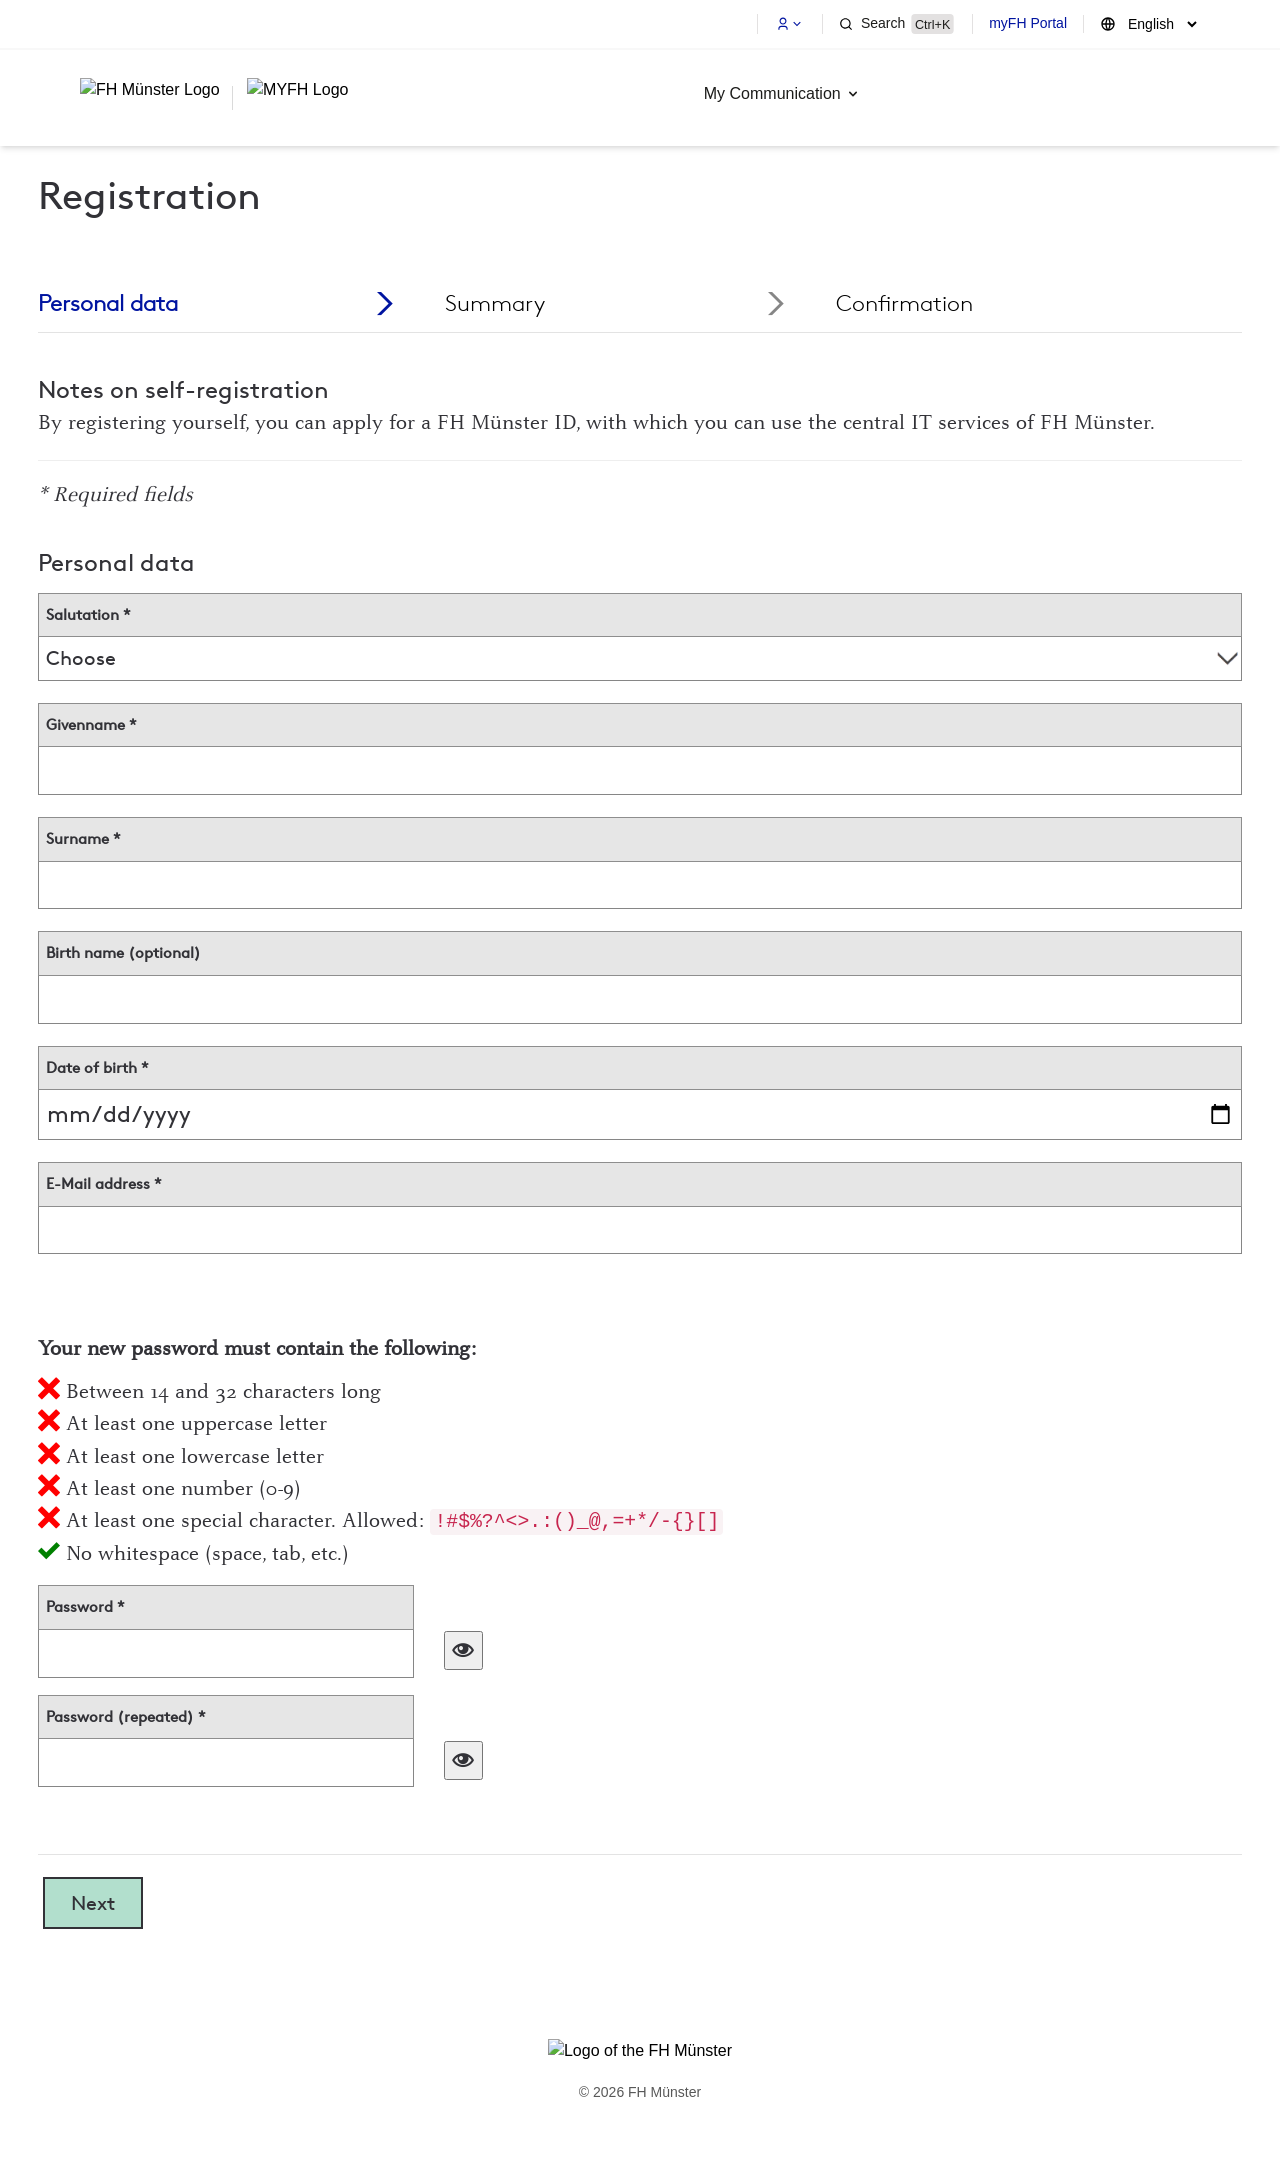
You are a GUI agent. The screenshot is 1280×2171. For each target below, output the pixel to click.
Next (93, 1903)
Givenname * (91, 725)
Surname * (83, 839)
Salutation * (88, 615)
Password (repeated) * (126, 1717)
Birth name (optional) (123, 953)
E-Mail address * (104, 1184)
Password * (85, 1607)
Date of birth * (97, 1068)
